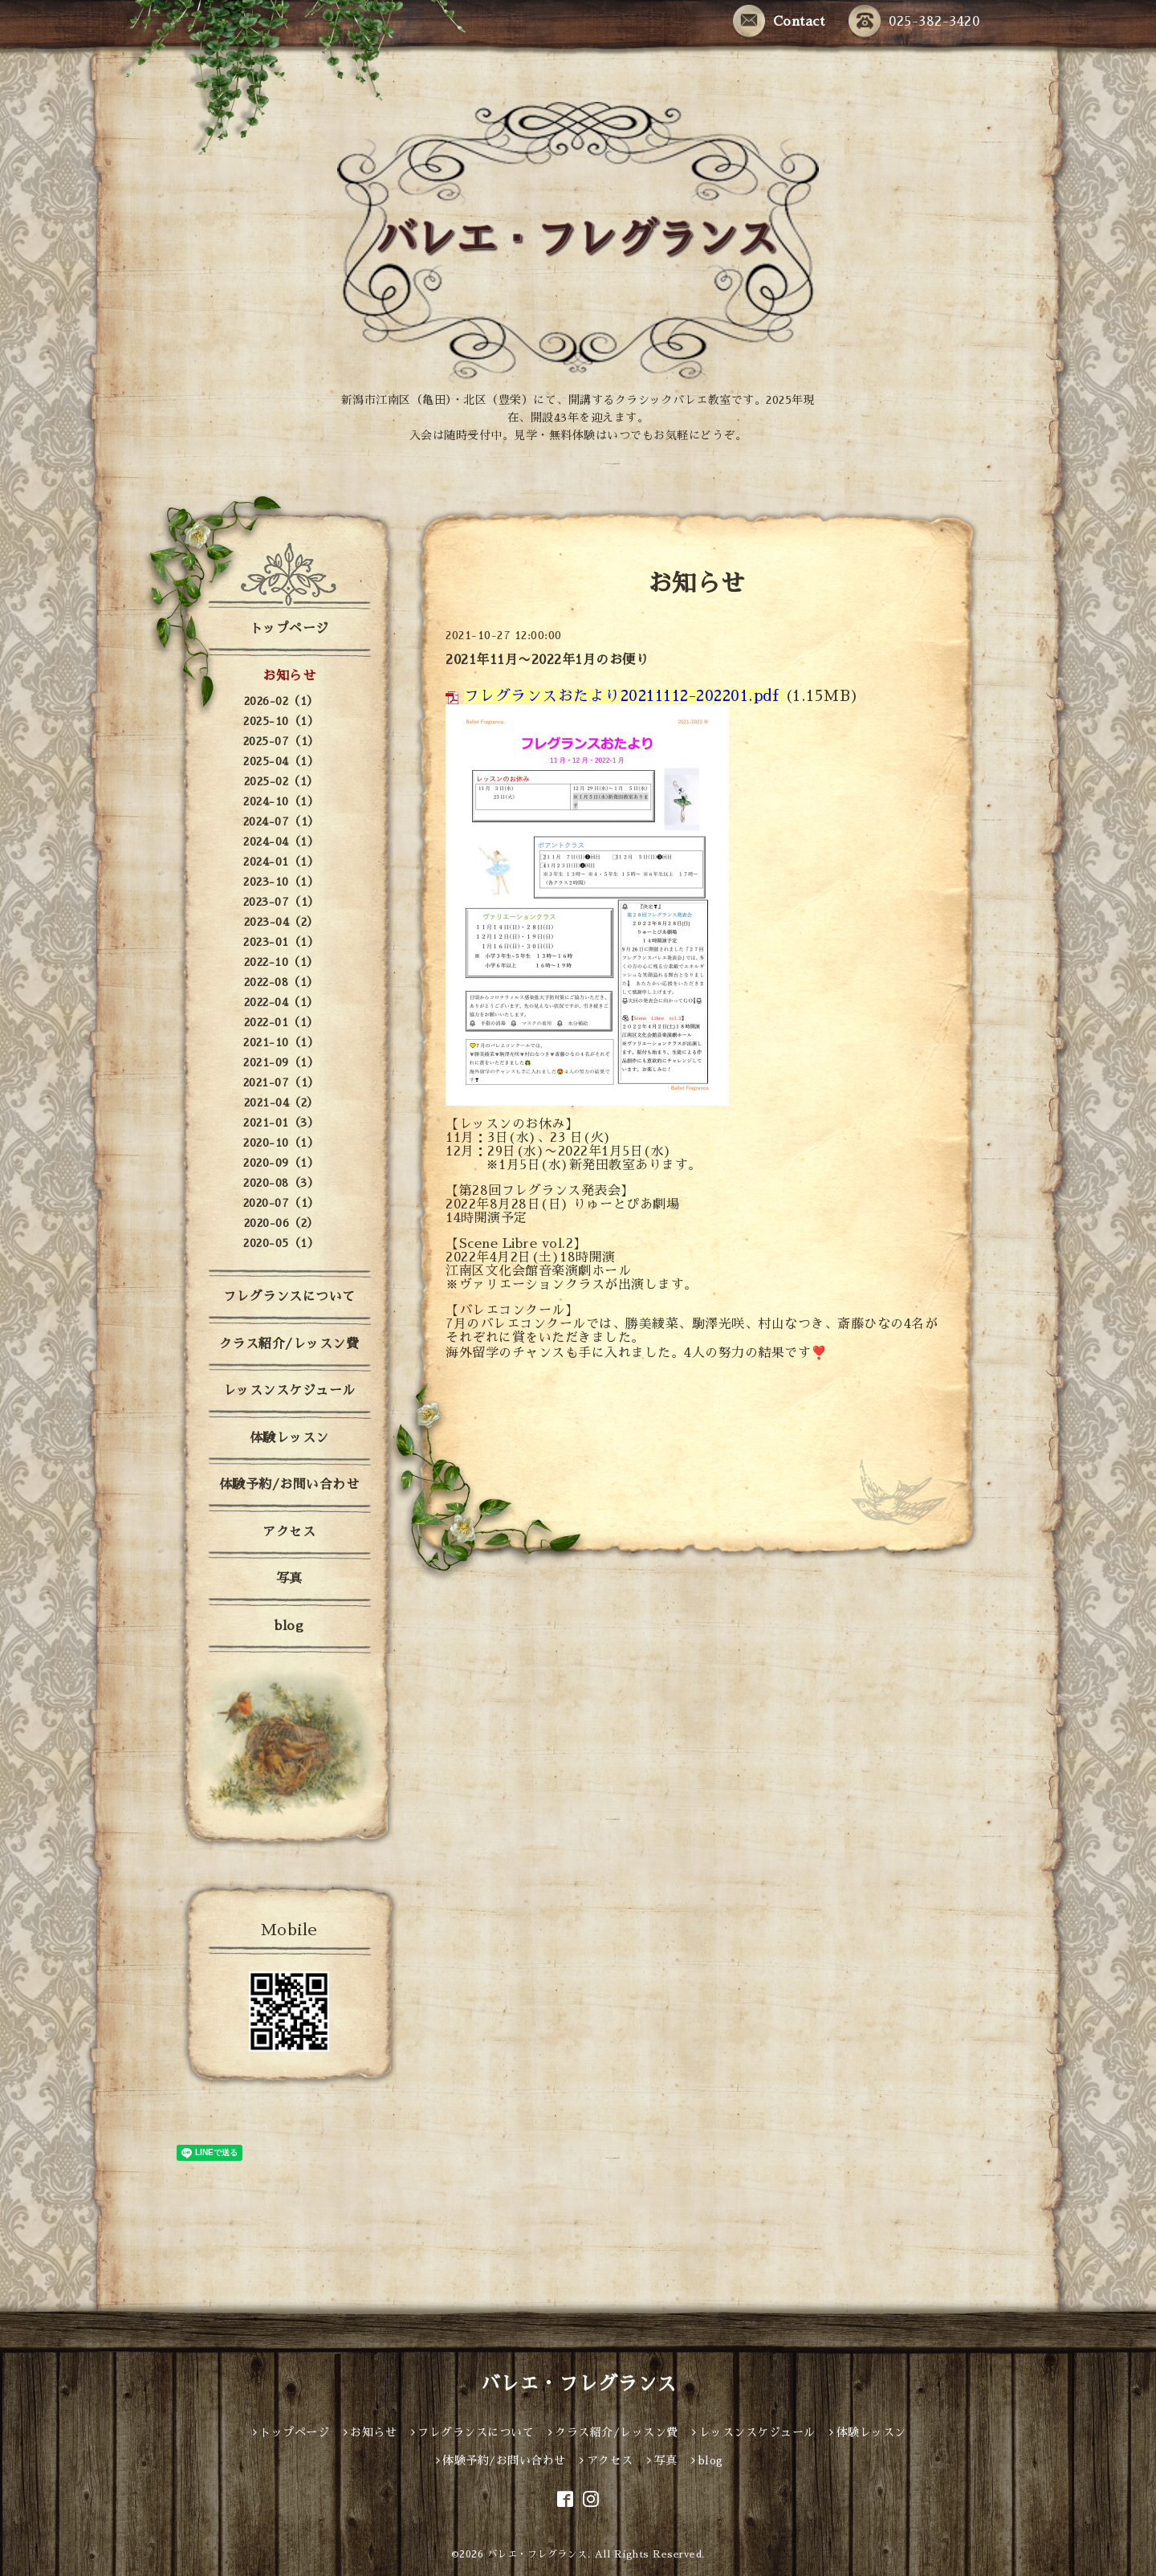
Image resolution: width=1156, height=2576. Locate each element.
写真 (289, 1578)
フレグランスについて (289, 1296)
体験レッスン (289, 1438)
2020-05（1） (281, 1243)
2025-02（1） (281, 781)
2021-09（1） (281, 1062)
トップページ (289, 628)
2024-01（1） (281, 861)
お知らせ (289, 676)
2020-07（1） (281, 1203)
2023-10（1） (281, 881)
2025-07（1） (281, 741)
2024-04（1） (281, 841)
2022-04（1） (281, 1002)
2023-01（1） (281, 942)
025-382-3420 (914, 21)
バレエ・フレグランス (578, 2384)
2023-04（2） (281, 921)
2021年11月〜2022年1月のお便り (547, 660)
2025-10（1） (281, 721)
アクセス (289, 1532)
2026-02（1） (281, 701)
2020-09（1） (281, 1162)
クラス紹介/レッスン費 (289, 1344)
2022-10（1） (281, 962)
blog (289, 1626)
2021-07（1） (281, 1082)
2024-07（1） (281, 821)
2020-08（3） (281, 1182)
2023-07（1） (281, 901)
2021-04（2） (281, 1102)
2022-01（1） (281, 1022)
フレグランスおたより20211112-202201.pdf (621, 695)
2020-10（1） (281, 1142)
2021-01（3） (281, 1122)
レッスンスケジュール (289, 1390)
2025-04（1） (281, 761)
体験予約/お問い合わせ (289, 1484)
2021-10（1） (281, 1042)
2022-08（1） (281, 982)
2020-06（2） (281, 1223)
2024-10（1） (281, 801)
